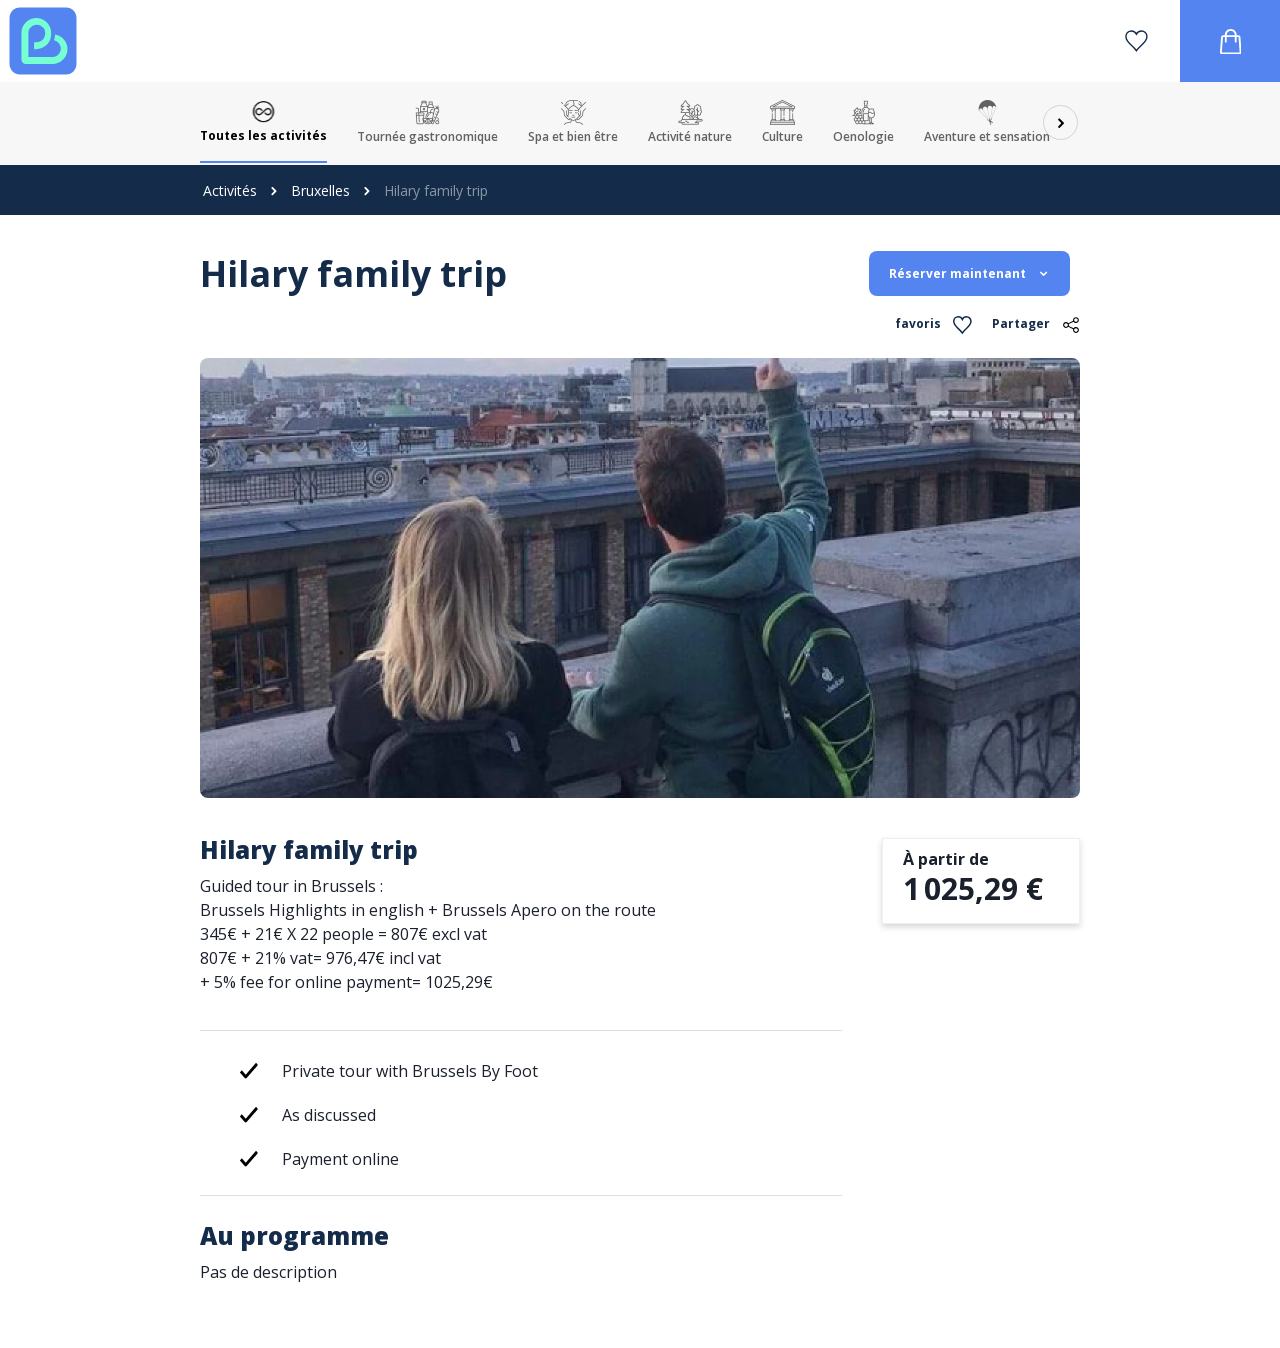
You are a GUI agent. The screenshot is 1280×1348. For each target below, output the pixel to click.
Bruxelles (320, 190)
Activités (230, 190)
